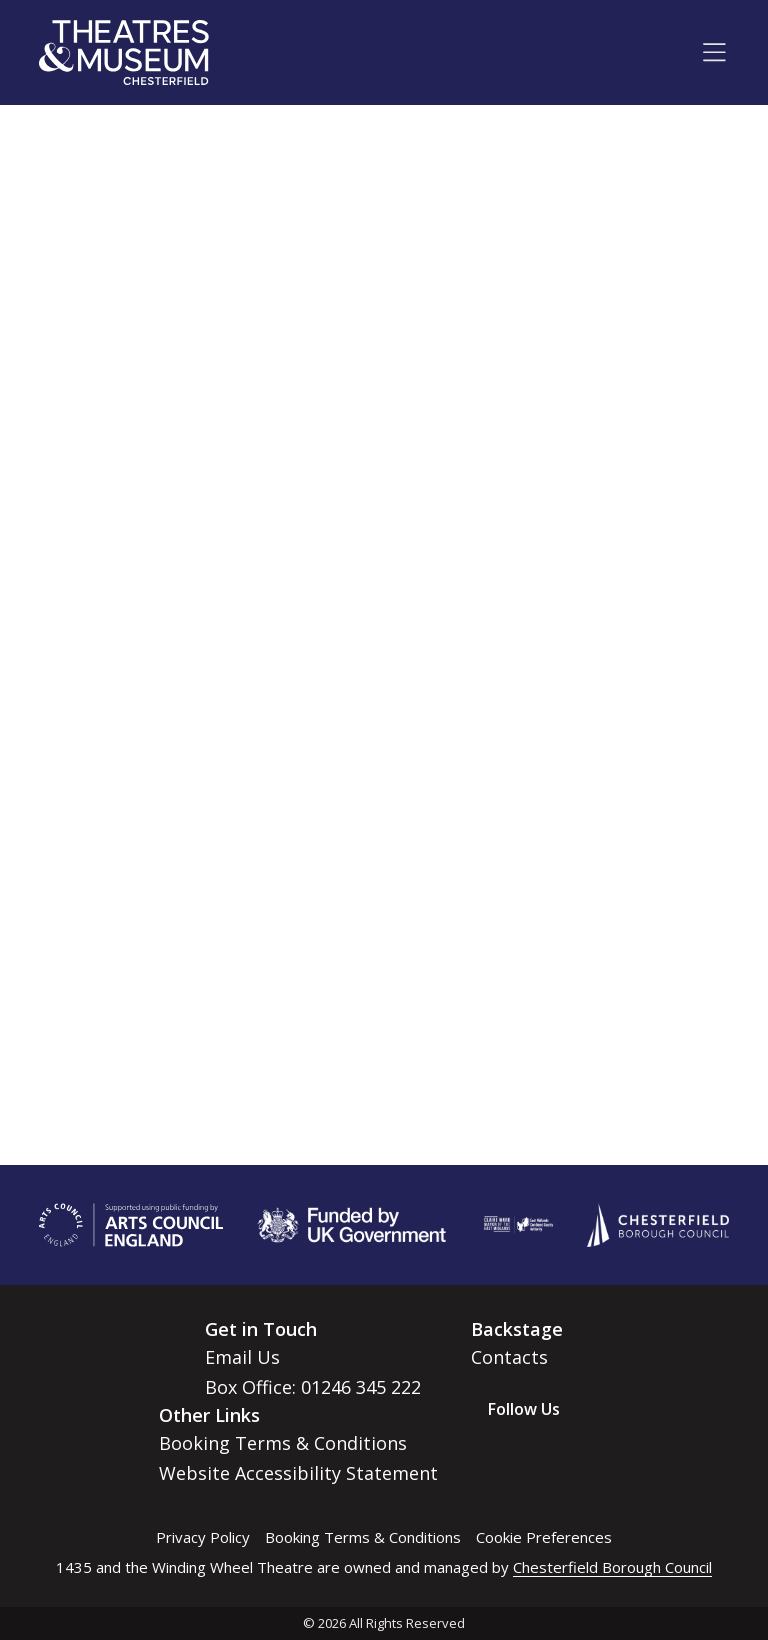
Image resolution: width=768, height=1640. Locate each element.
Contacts (509, 1357)
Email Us (242, 1357)
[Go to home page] (124, 52)
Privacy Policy (203, 1537)
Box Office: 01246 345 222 (313, 1387)
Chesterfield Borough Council (612, 1567)
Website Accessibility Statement (298, 1473)
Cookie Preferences (544, 1537)
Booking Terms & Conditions (283, 1443)
